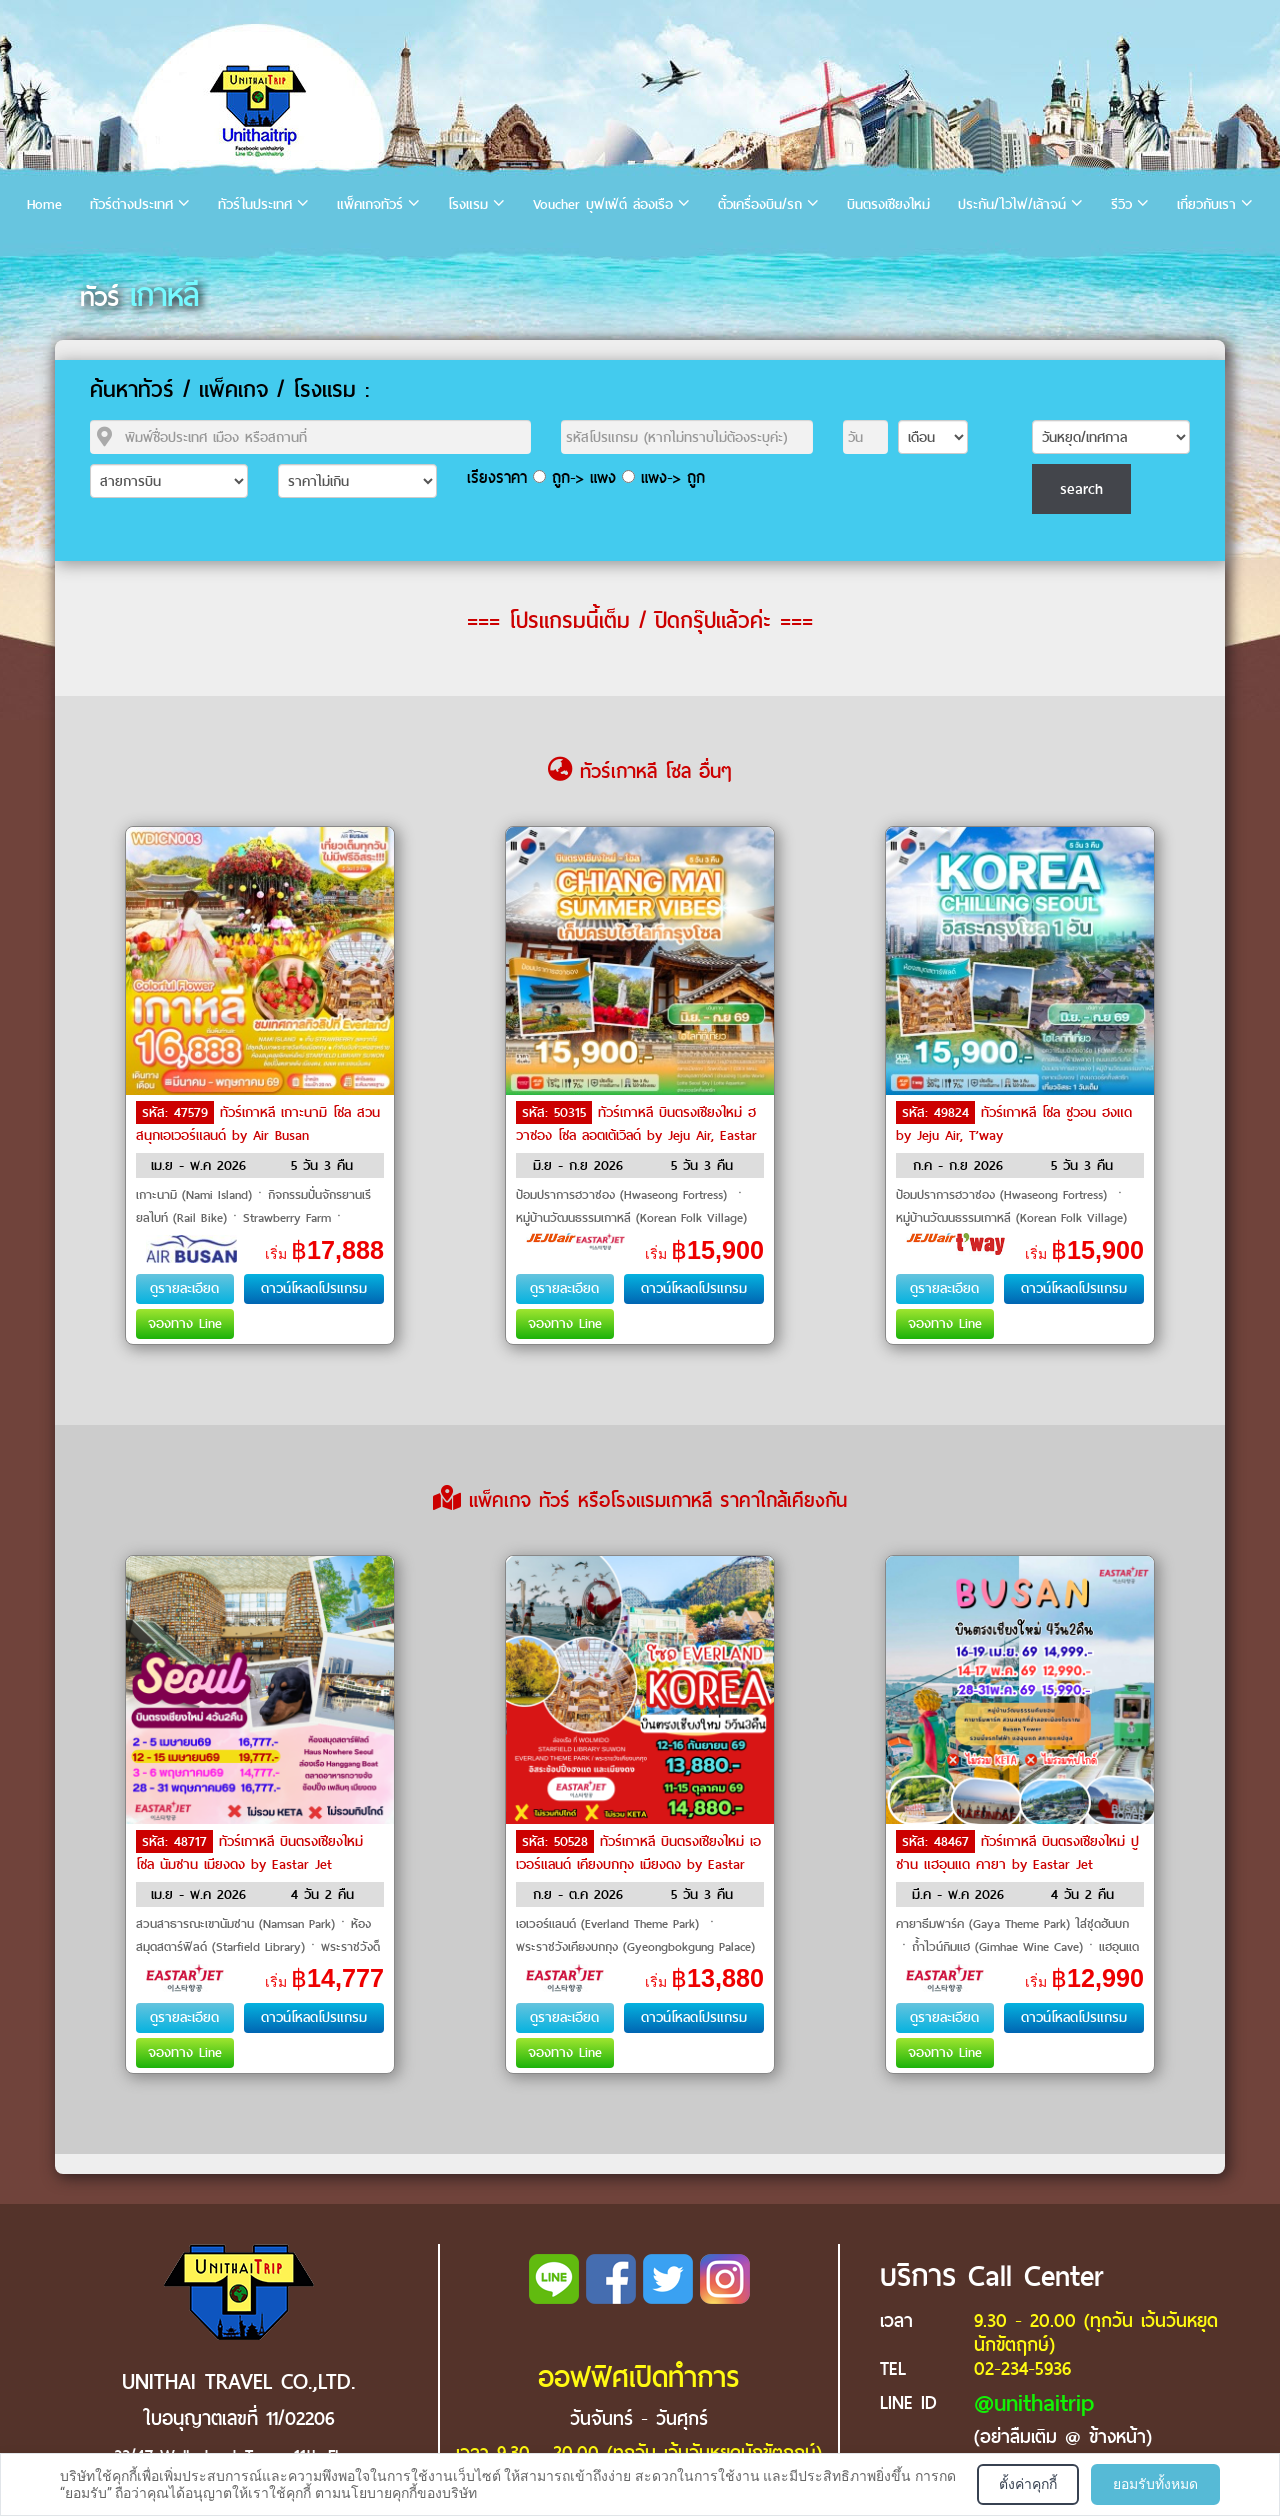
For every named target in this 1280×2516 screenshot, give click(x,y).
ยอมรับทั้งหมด (1155, 2484)
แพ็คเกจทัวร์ (370, 204)
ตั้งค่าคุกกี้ (1028, 2484)
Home (44, 204)
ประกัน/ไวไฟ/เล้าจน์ (1012, 204)
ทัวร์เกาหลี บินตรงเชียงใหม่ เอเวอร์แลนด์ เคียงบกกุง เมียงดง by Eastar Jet (638, 1863)
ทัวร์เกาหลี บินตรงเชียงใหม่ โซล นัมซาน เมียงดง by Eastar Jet (249, 1853)
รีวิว (1121, 204)
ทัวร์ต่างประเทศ (131, 204)
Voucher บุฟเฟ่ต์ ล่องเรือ (603, 204)
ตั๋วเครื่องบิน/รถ (760, 204)
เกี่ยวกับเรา (1206, 204)
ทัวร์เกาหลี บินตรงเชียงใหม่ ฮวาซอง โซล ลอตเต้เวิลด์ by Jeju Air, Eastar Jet (636, 1134)
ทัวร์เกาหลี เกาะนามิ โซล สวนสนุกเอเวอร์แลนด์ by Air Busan (258, 1124)
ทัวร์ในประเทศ (255, 204)
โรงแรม (468, 204)
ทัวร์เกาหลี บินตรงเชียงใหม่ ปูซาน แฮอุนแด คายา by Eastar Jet (1017, 1853)
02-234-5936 (1022, 2368)
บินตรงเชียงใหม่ (888, 204)
